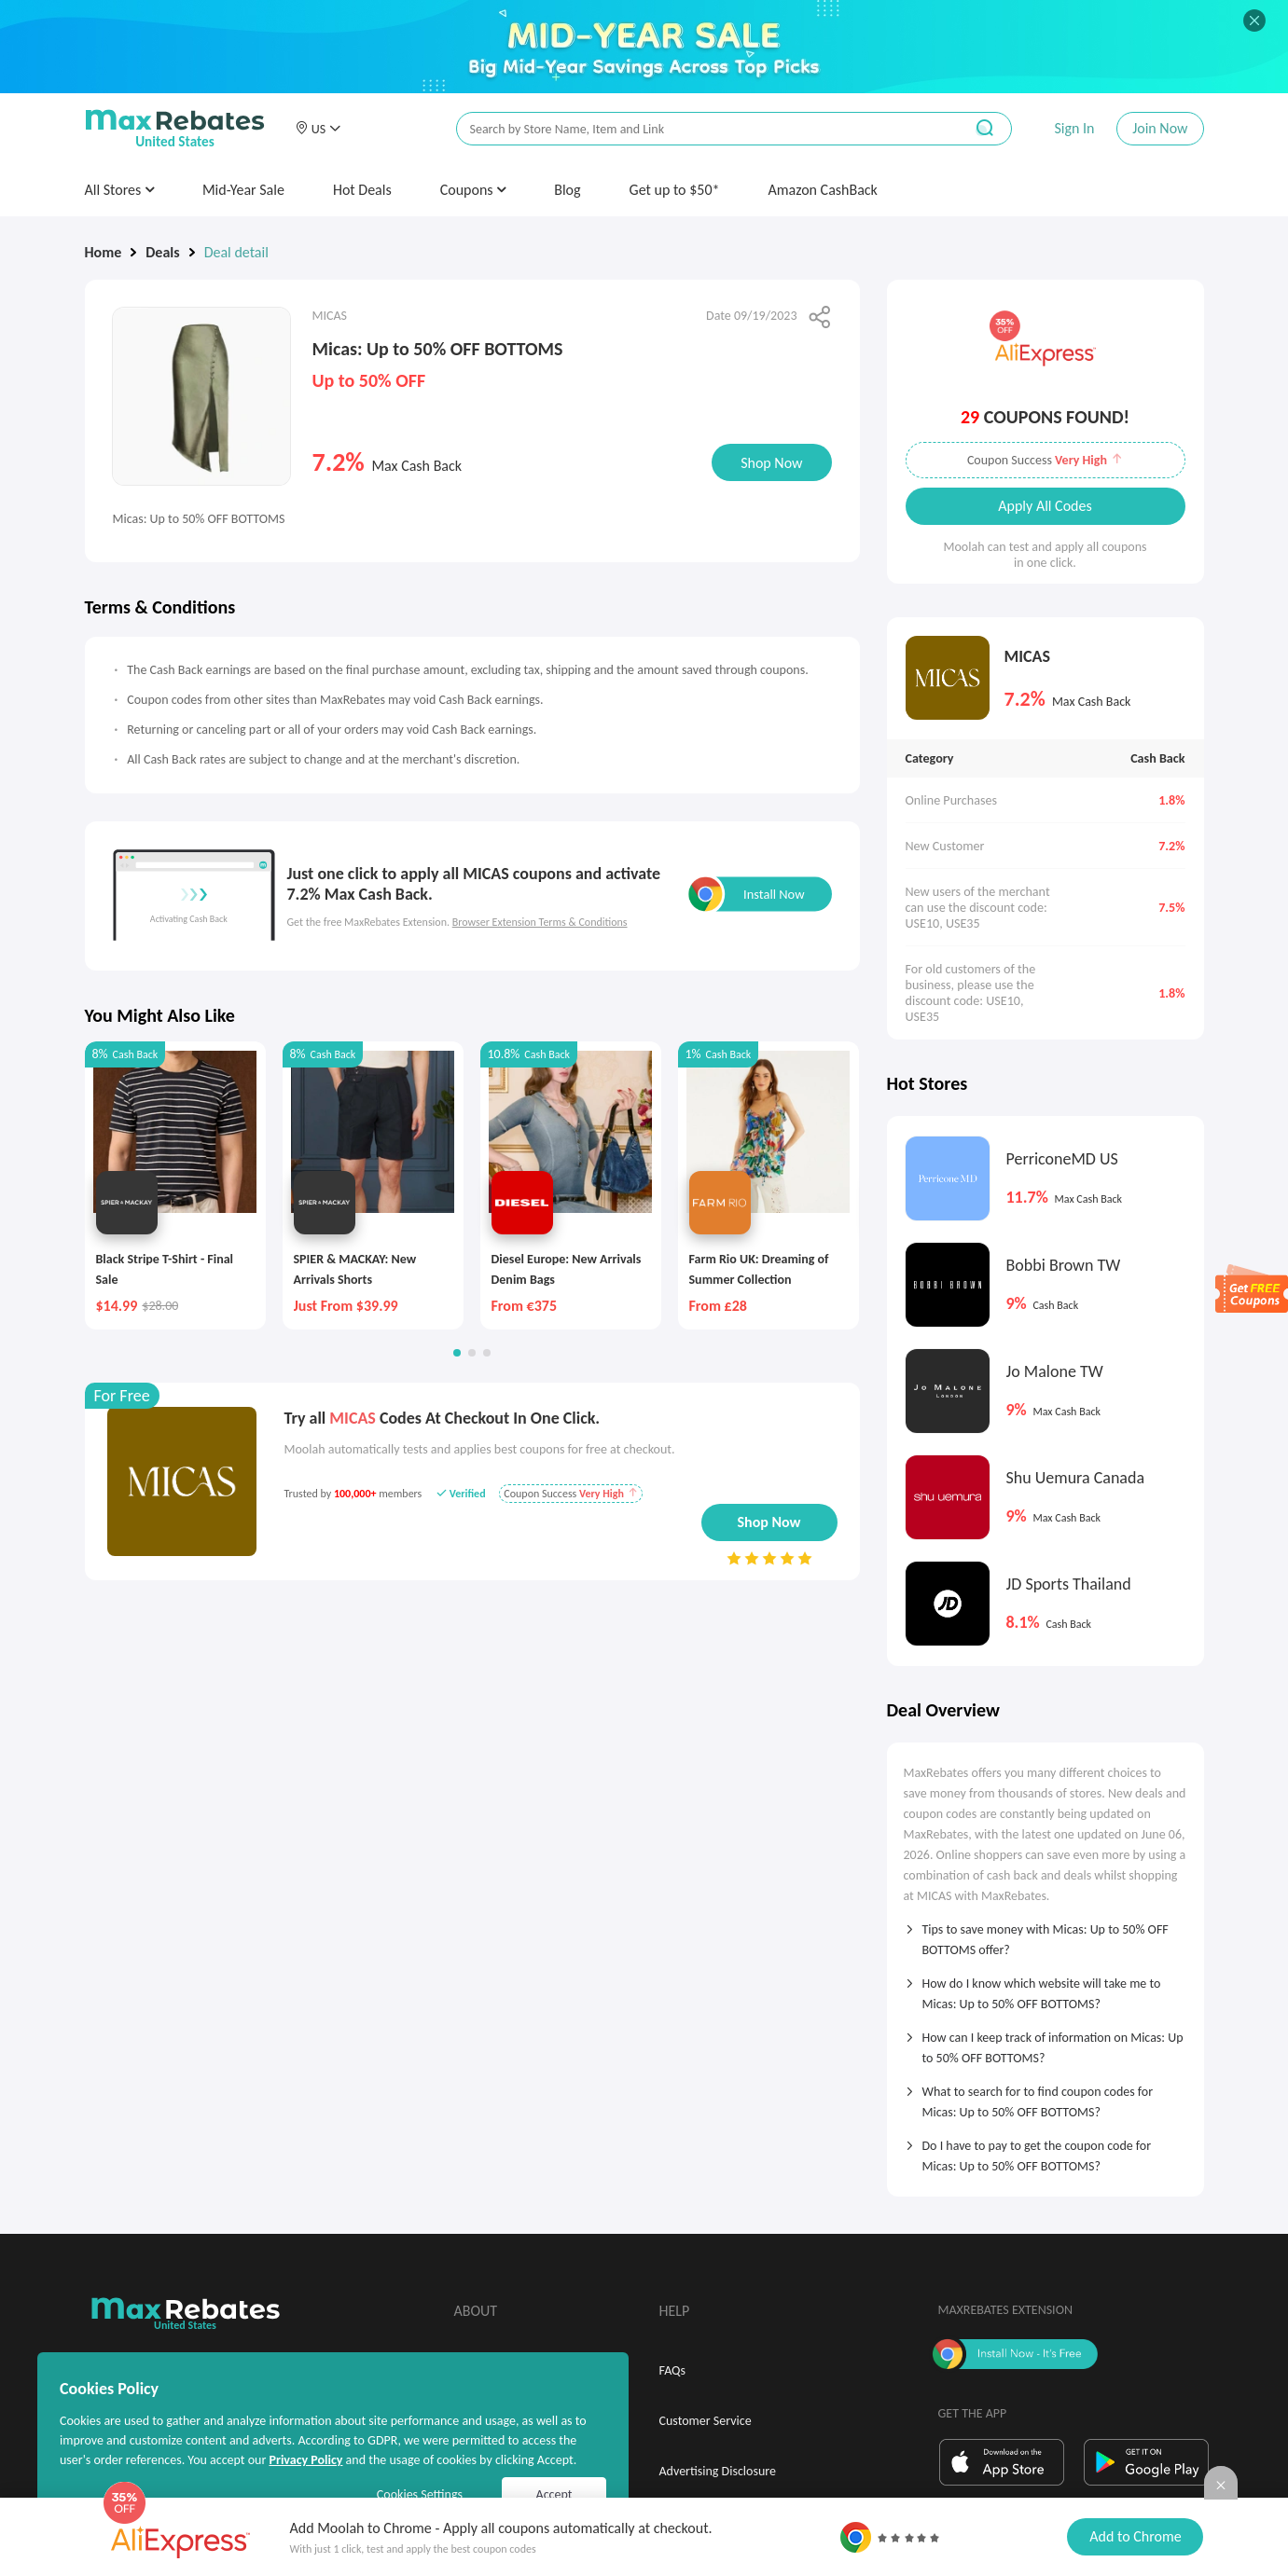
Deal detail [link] (236, 252)
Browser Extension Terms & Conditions (540, 922)
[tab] (1045, 1934)
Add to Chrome (1135, 2536)
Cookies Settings (420, 2494)
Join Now (1159, 128)
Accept (554, 2494)
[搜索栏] (698, 129)
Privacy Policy (305, 2460)
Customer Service (705, 2421)
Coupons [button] (473, 190)
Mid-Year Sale (243, 190)
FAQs (672, 2370)
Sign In (1074, 128)
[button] (318, 128)
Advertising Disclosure (717, 2471)
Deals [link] (162, 252)
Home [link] (103, 252)
